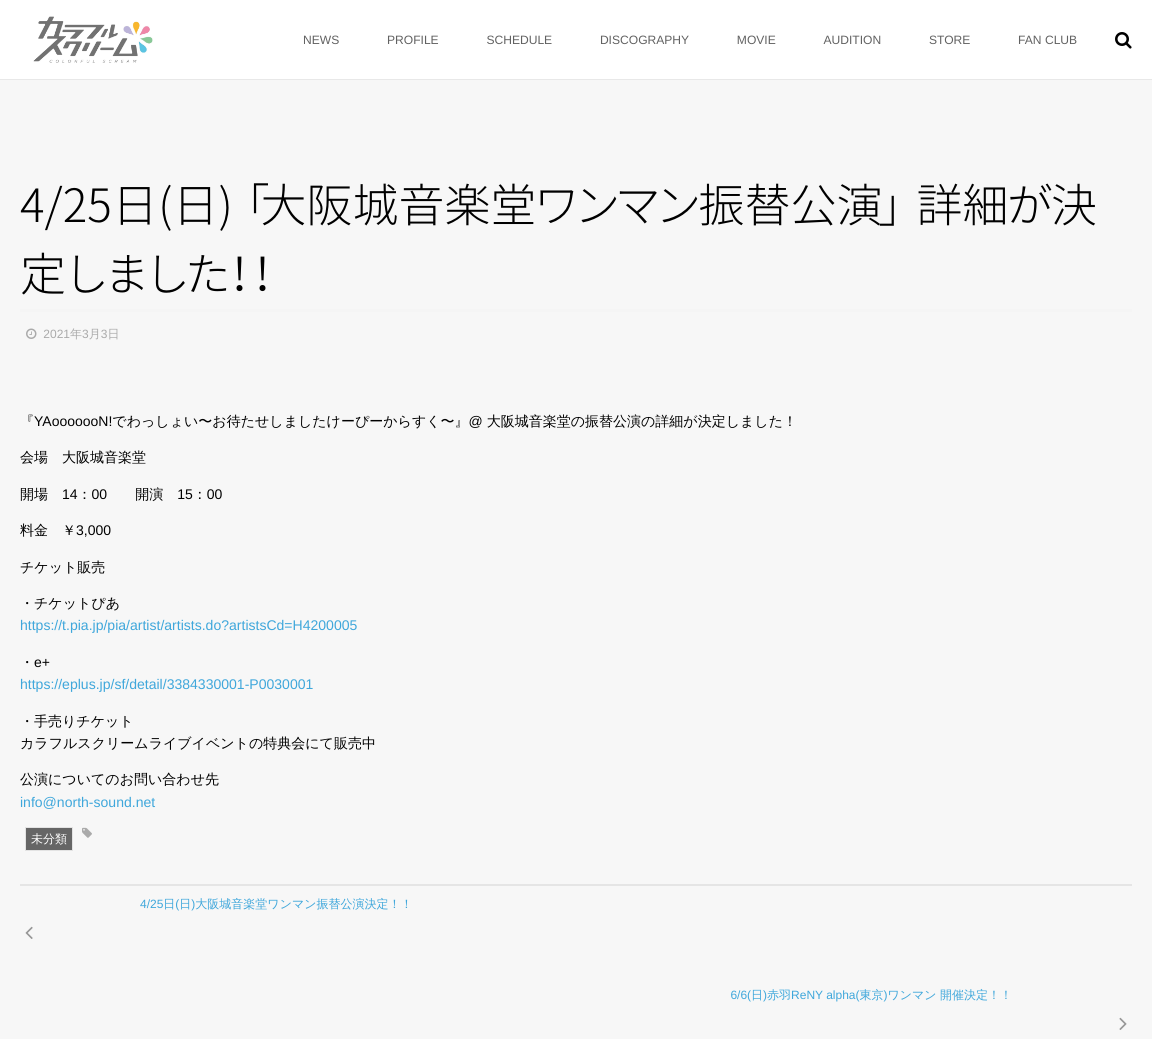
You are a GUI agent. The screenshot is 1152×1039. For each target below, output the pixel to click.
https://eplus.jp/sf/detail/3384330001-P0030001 (166, 684)
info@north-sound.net (87, 802)
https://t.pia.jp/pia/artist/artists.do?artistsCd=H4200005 (188, 625)
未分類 (49, 839)
